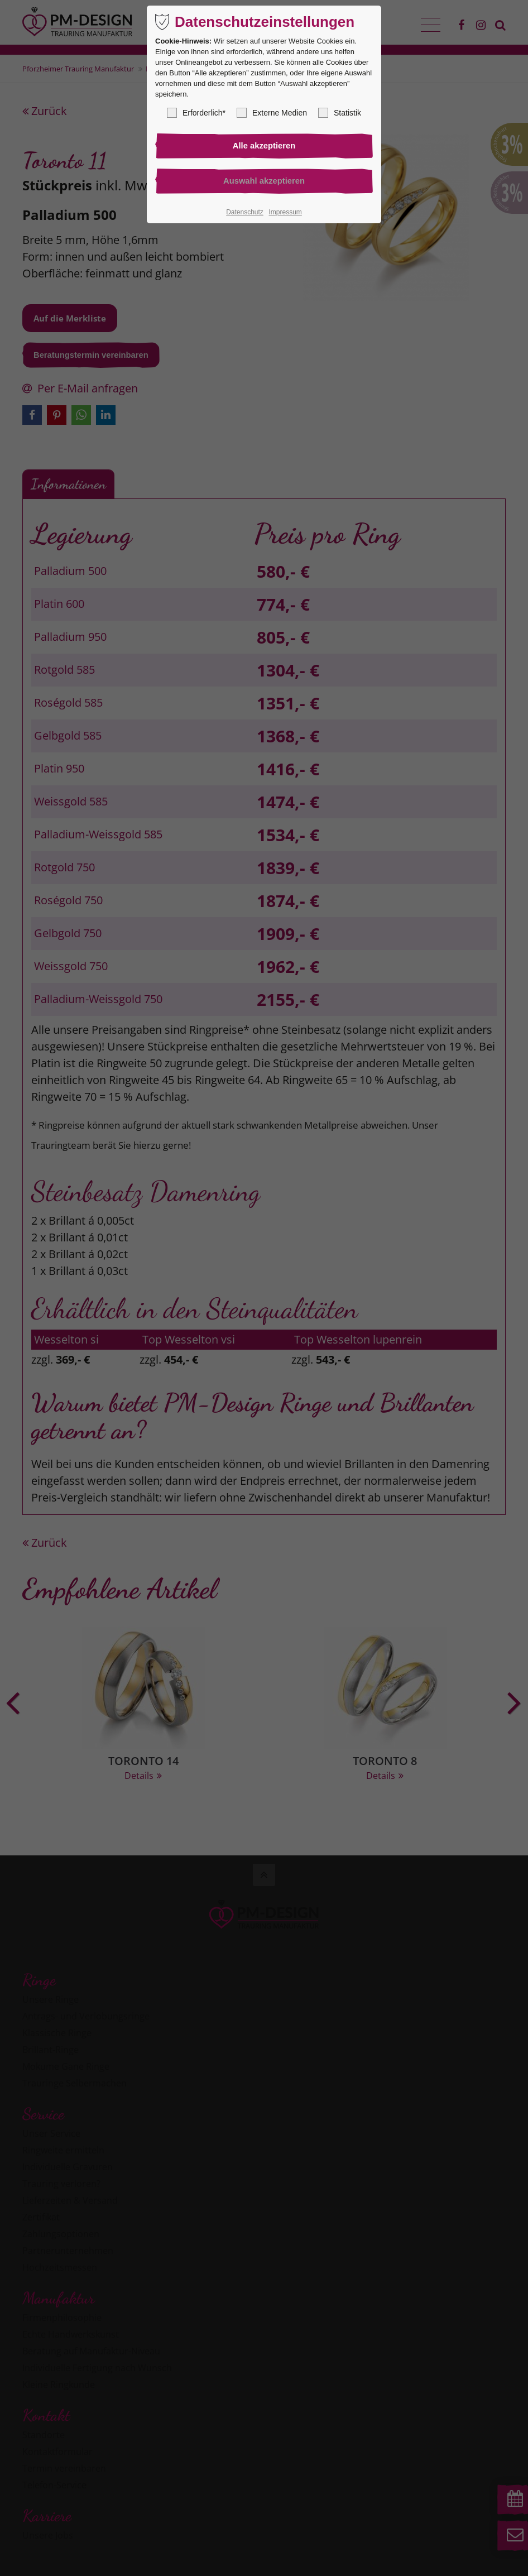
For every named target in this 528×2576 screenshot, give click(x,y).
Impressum (284, 214)
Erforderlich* (196, 113)
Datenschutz (244, 214)
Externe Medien (272, 113)
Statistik (339, 113)
